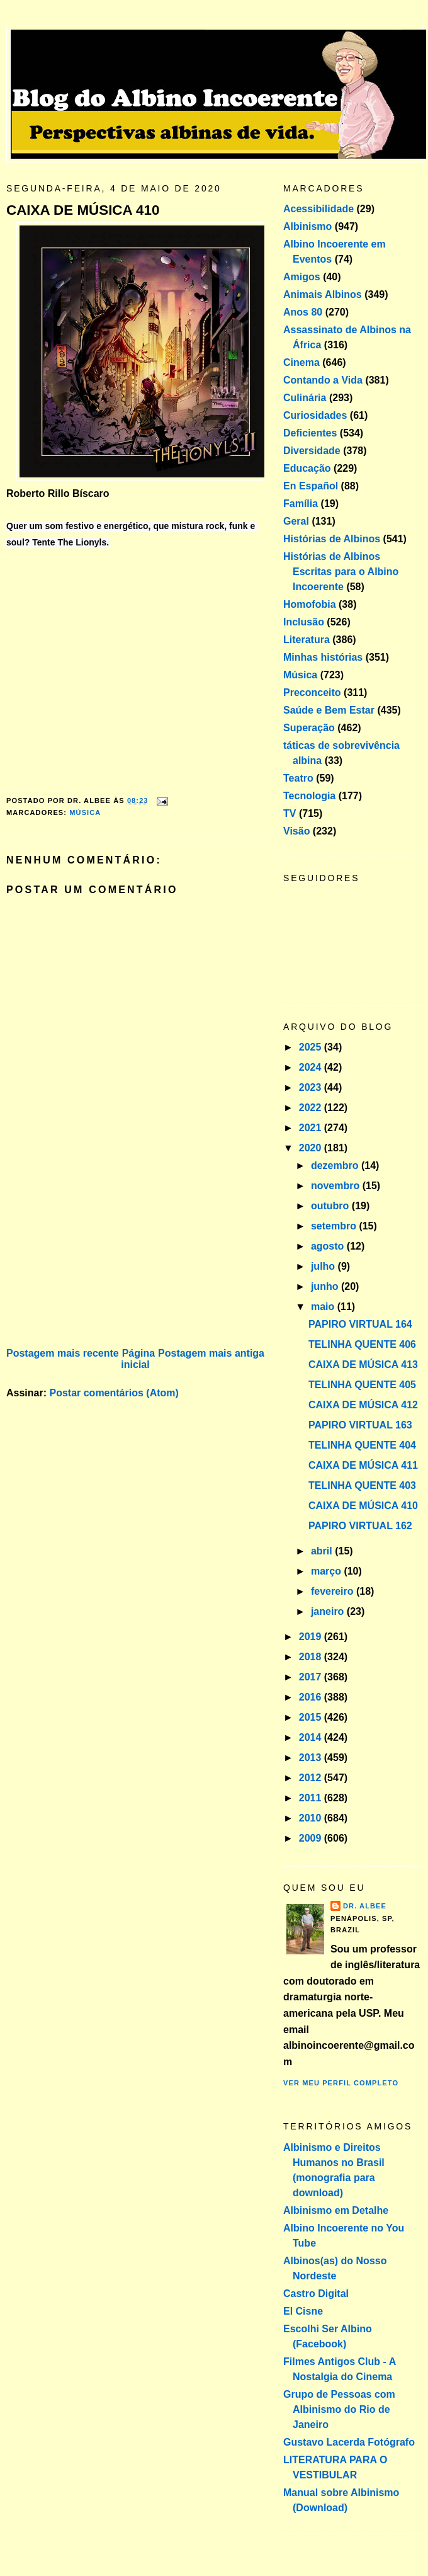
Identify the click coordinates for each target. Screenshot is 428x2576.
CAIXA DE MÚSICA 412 (363, 1404)
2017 (311, 1677)
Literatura (306, 639)
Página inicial (138, 1359)
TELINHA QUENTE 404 (362, 1445)
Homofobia (309, 604)
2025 (311, 1047)
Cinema (301, 362)
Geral (296, 521)
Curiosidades (315, 415)
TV (289, 813)
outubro (331, 1205)
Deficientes (310, 433)
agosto (329, 1246)
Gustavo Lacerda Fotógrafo (349, 2442)
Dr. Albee (364, 1906)
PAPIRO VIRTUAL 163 (360, 1425)
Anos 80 (302, 312)
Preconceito (312, 692)
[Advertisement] (100, 1256)
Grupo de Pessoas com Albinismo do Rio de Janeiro (339, 2409)
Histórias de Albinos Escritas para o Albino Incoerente (340, 571)
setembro (335, 1226)
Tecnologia (309, 795)
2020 (311, 1148)
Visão (296, 831)
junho (326, 1286)
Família (300, 503)
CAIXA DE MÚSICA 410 (82, 210)
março (327, 1571)
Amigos (301, 276)
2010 (311, 1818)
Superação (309, 727)
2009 (311, 1838)
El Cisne (303, 2311)
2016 (311, 1697)
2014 (311, 1737)
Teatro (298, 778)
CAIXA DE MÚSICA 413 (363, 1364)
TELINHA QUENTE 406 (362, 1344)
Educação (307, 468)
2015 (311, 1717)
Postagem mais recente (62, 1353)
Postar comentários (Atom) (113, 1393)
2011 (311, 1797)
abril (323, 1551)
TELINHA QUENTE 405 (362, 1384)
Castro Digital (316, 2293)
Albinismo (307, 226)
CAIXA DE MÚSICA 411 (363, 1465)
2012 (311, 1777)
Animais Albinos (322, 294)
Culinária (304, 397)
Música (85, 812)
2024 (311, 1067)
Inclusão (303, 622)
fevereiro (333, 1591)
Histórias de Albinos (331, 538)
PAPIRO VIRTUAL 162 (360, 1525)
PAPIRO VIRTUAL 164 (360, 1324)
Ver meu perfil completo (340, 2083)
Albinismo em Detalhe (335, 2210)
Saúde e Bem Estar (328, 710)
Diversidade (312, 450)
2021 (311, 1127)
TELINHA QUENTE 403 (362, 1485)
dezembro (336, 1165)
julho (324, 1266)
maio (324, 1306)
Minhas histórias (323, 657)
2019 (311, 1636)
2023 (311, 1087)
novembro (337, 1185)
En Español (310, 486)
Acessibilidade (318, 208)
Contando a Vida (323, 380)
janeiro (329, 1611)
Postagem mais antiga (211, 1353)
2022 (311, 1107)
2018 (311, 1656)
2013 (311, 1757)
